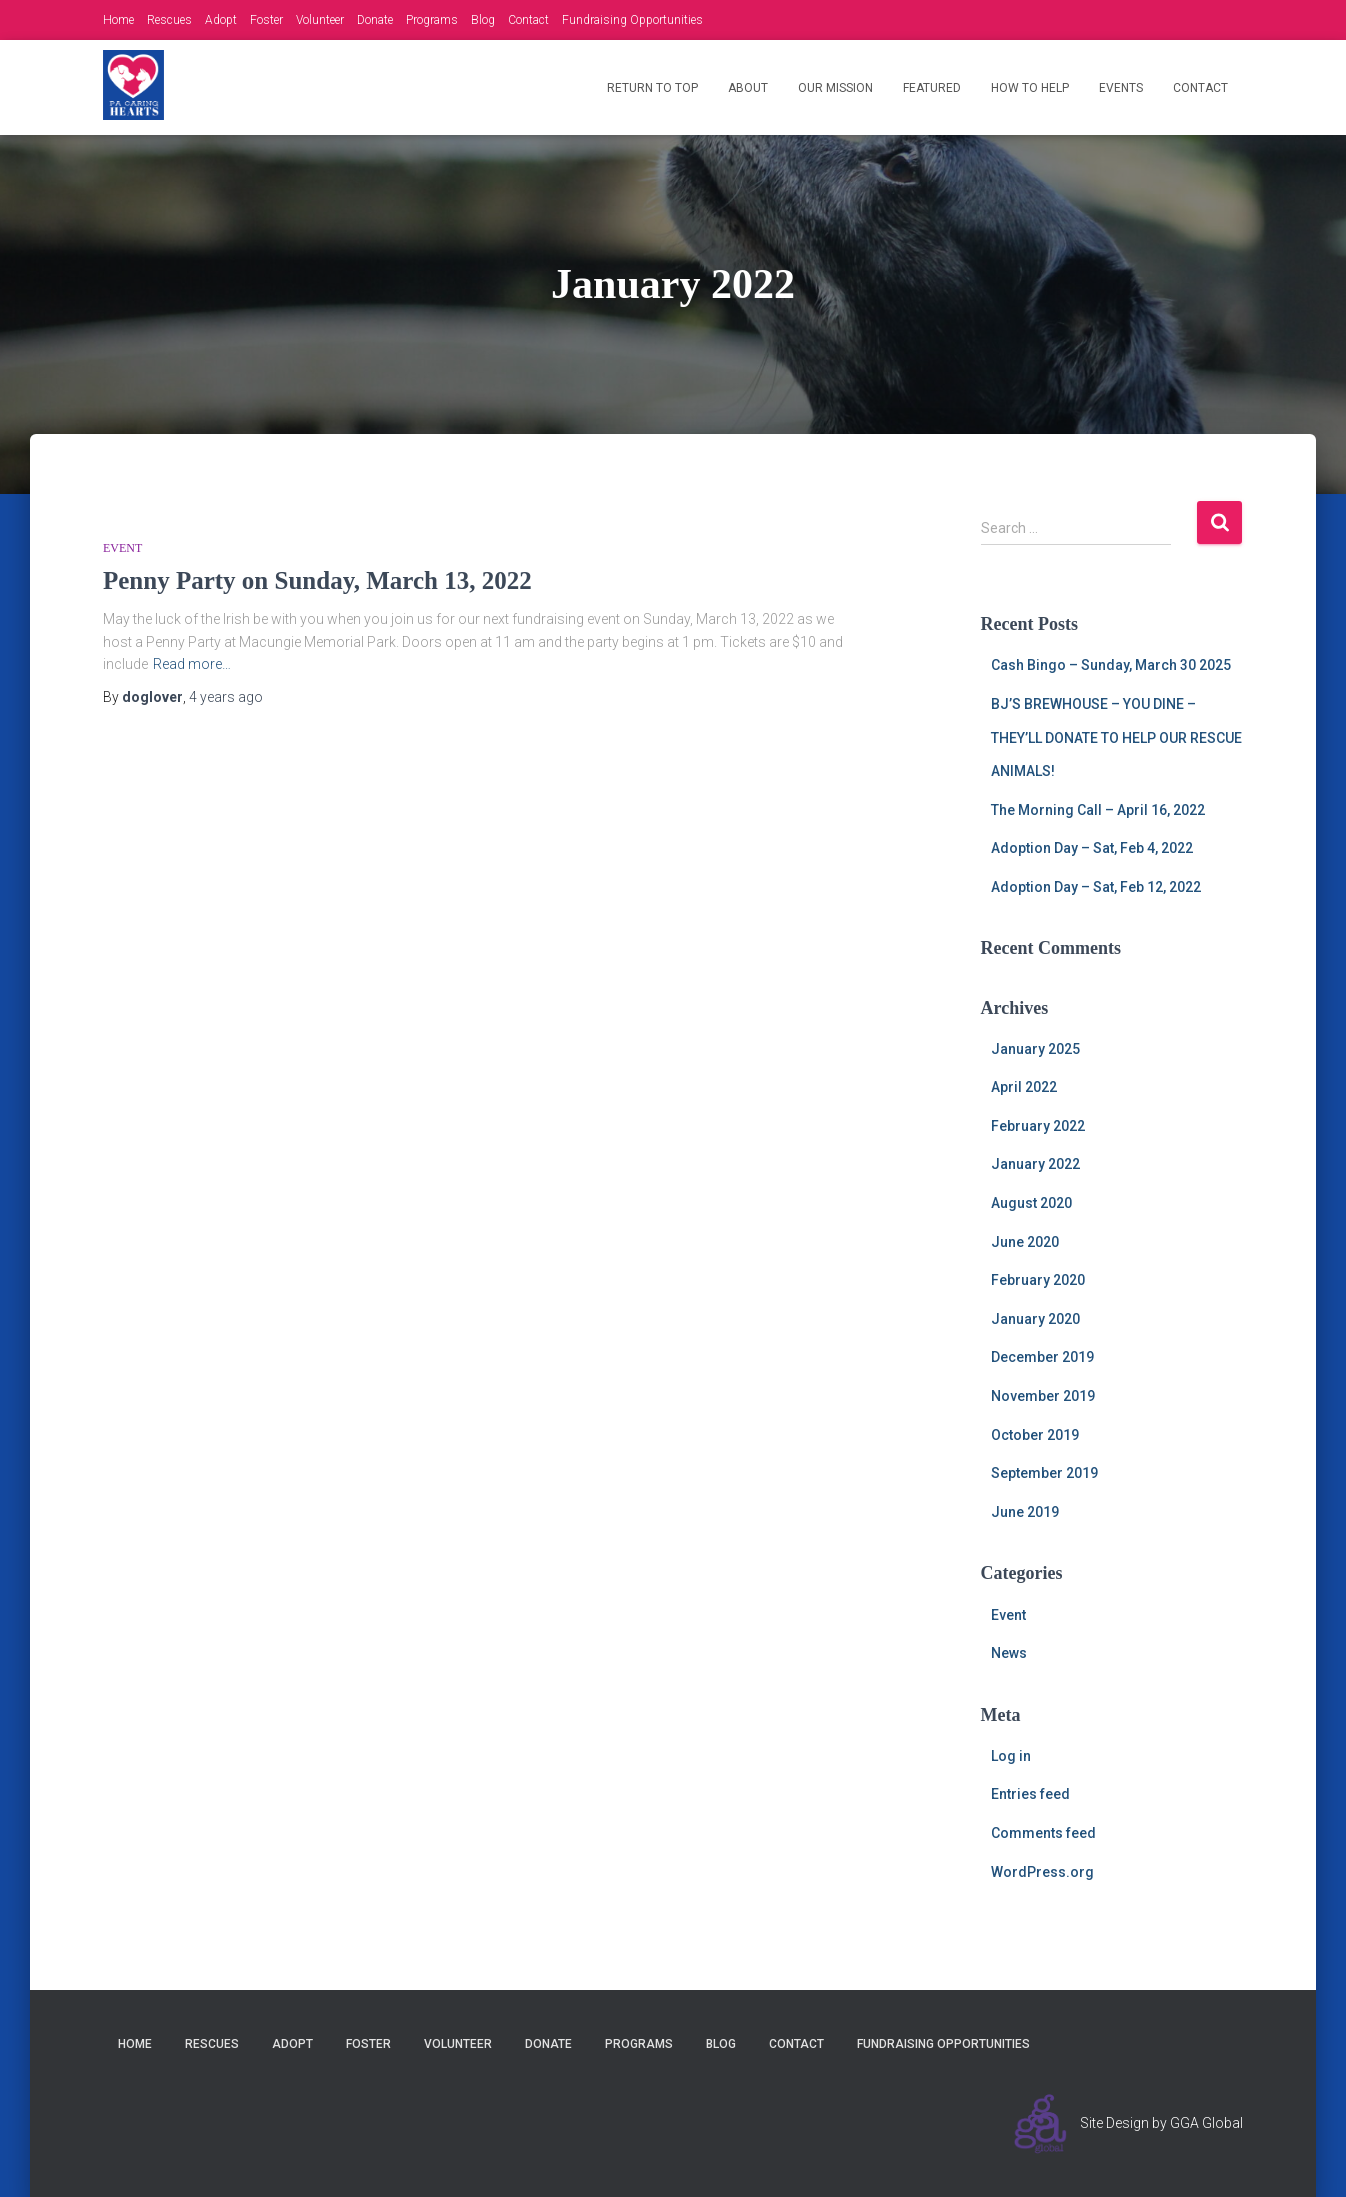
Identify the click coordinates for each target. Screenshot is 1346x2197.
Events (1121, 88)
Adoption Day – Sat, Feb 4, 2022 (1092, 848)
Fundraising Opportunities (632, 20)
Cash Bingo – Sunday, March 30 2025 (1111, 665)
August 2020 (1031, 1203)
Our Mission (835, 88)
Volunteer (320, 20)
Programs (432, 20)
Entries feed (1030, 1794)
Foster (266, 20)
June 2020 (1025, 1242)
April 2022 (1024, 1087)
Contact (528, 20)
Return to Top (652, 88)
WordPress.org (1042, 1872)
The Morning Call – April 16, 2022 (1098, 810)
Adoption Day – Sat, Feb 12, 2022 (1096, 887)
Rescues (169, 20)
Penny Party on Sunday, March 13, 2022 (317, 580)
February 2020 (1038, 1280)
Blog (483, 20)
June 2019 (1025, 1512)
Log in (1011, 1756)
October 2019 (1035, 1435)
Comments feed (1043, 1833)
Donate (375, 20)
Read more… (192, 664)
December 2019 (1042, 1357)
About (748, 88)
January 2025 (1035, 1049)
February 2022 (1038, 1126)
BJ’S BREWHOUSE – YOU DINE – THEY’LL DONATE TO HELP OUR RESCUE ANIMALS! (1116, 737)
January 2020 (1035, 1319)
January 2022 (1035, 1164)
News (1009, 1653)
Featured (932, 88)
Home (118, 20)
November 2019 (1043, 1396)
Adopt (221, 20)
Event (122, 548)
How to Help (1030, 88)
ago (226, 697)
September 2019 (1044, 1473)
